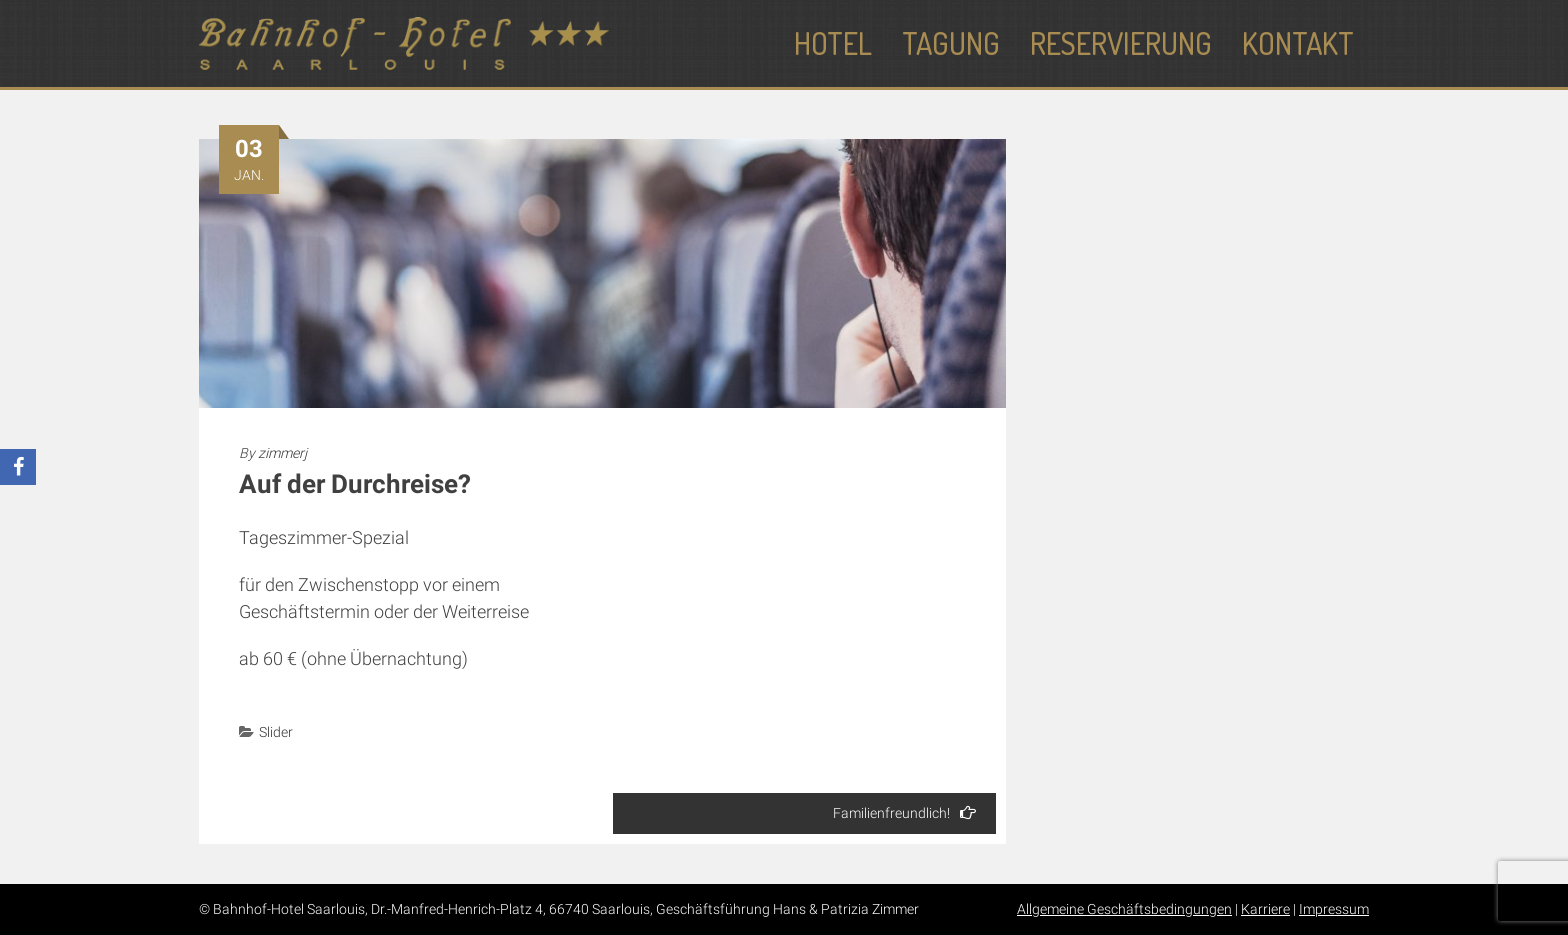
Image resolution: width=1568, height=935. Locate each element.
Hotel (833, 43)
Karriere (1265, 909)
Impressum (1334, 909)
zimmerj (282, 453)
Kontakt (1298, 43)
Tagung (951, 43)
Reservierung (1121, 43)
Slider (276, 732)
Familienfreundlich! (904, 812)
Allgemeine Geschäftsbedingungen (1124, 909)
